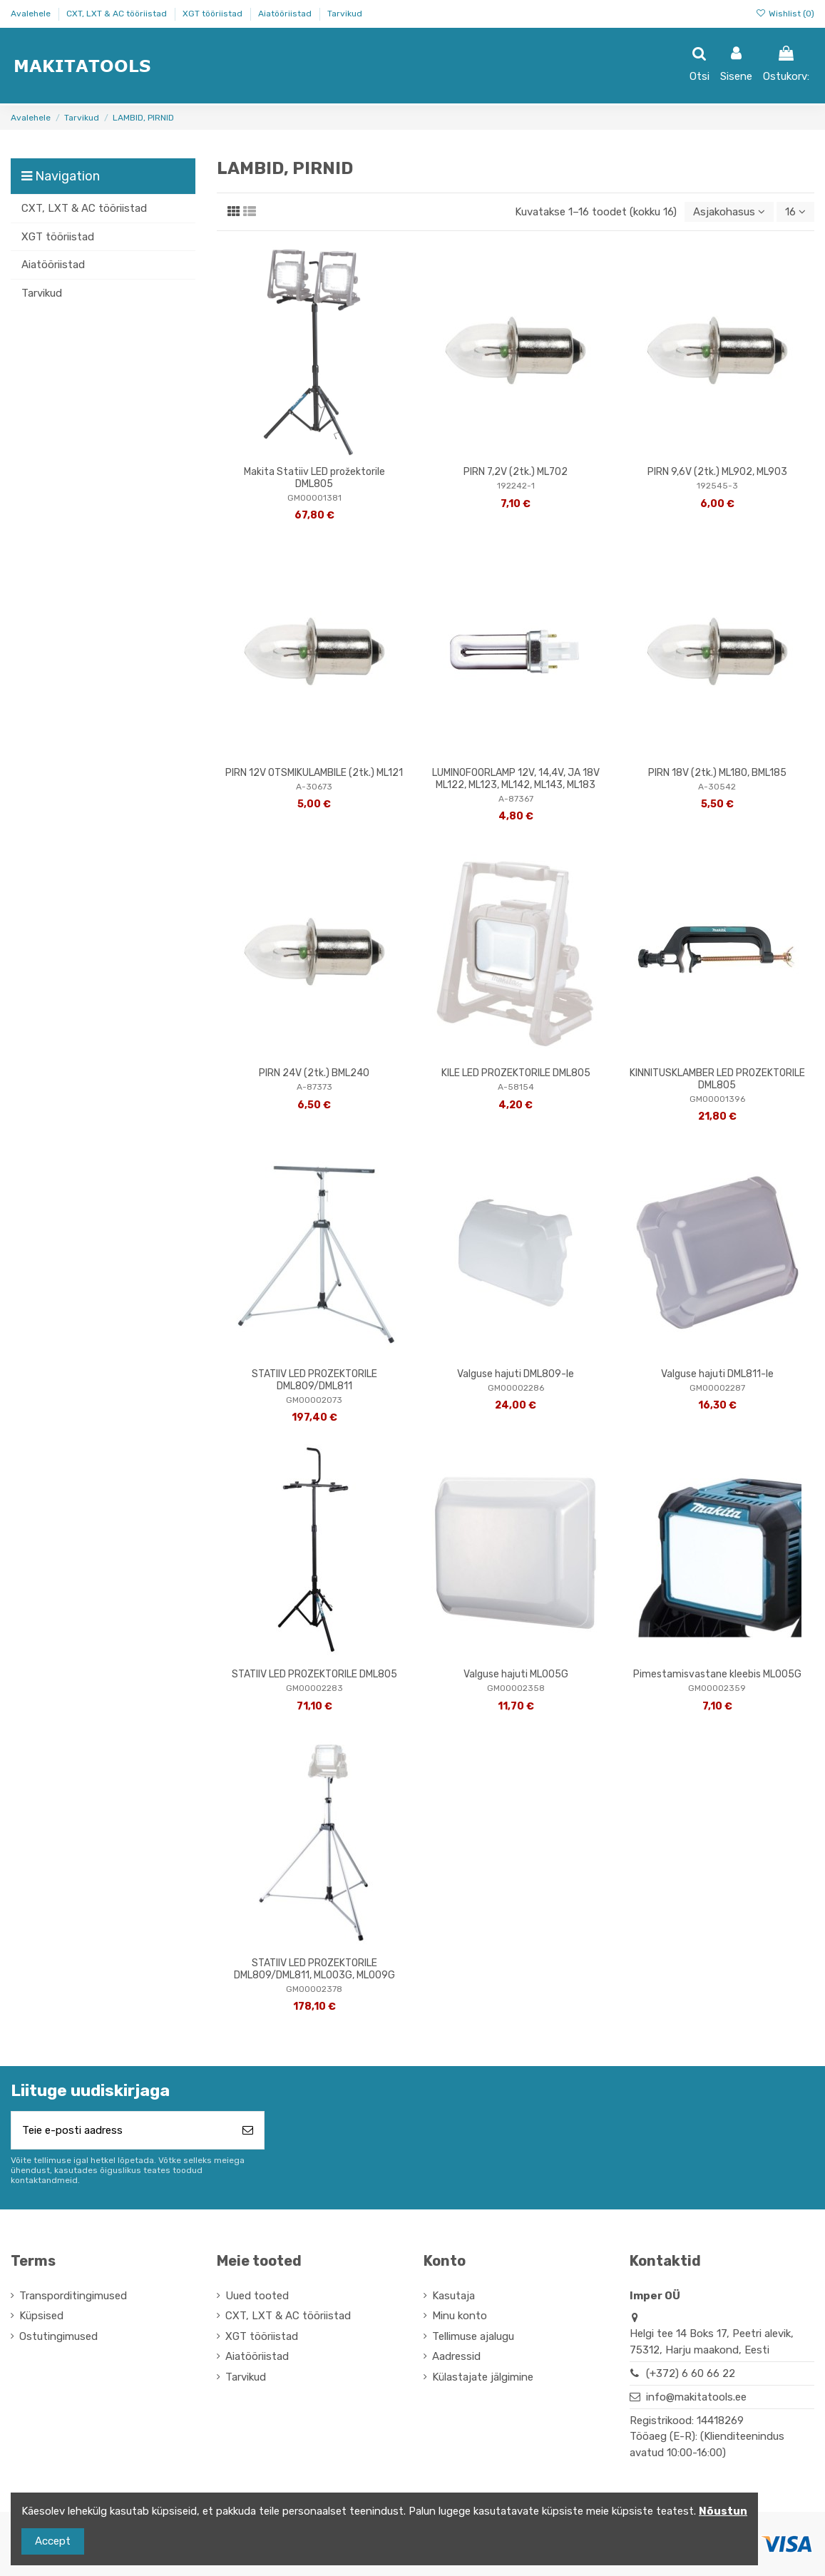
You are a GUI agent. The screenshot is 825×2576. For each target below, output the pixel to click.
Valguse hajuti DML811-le (717, 1374)
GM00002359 (717, 1688)
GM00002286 (516, 1388)
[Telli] (248, 2131)
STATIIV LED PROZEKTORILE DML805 (314, 1674)
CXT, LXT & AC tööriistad (117, 14)
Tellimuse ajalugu (473, 2336)
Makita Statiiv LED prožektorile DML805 (314, 478)
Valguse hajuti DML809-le (515, 1374)
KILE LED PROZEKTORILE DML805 (515, 1073)
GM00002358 (516, 1688)
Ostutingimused (58, 2336)
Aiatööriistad (286, 14)
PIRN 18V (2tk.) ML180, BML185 (717, 773)
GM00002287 (717, 1388)
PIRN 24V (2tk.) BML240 (314, 1073)
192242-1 (516, 486)
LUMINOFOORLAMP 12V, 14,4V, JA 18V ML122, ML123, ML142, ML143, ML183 (516, 779)
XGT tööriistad (214, 14)
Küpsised (41, 2315)
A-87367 (515, 799)
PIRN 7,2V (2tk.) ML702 (515, 472)
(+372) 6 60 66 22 (690, 2373)
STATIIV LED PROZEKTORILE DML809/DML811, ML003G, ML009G (314, 1969)
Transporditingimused (73, 2295)
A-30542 (717, 787)
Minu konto (459, 2315)
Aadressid (456, 2356)
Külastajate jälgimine (482, 2377)
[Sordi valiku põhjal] (729, 212)
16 (795, 211)
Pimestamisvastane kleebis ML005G (717, 1674)
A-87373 (314, 1087)
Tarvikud (344, 14)
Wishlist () (785, 14)
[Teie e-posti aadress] (121, 2131)
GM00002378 (314, 1989)
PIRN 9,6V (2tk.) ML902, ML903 (717, 472)
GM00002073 (314, 1400)
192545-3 (717, 486)
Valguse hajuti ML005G (515, 1674)
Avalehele (32, 14)
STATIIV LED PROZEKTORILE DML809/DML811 (314, 1380)
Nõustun (723, 2511)
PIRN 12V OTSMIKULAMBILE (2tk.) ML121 (314, 773)
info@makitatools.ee (696, 2397)
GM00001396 (717, 1099)
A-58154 (516, 1087)
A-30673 (314, 787)
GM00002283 (314, 1688)
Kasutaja (453, 2295)
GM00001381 (314, 498)
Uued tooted (257, 2295)
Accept (53, 2541)
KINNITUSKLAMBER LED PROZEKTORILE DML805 (717, 1079)
